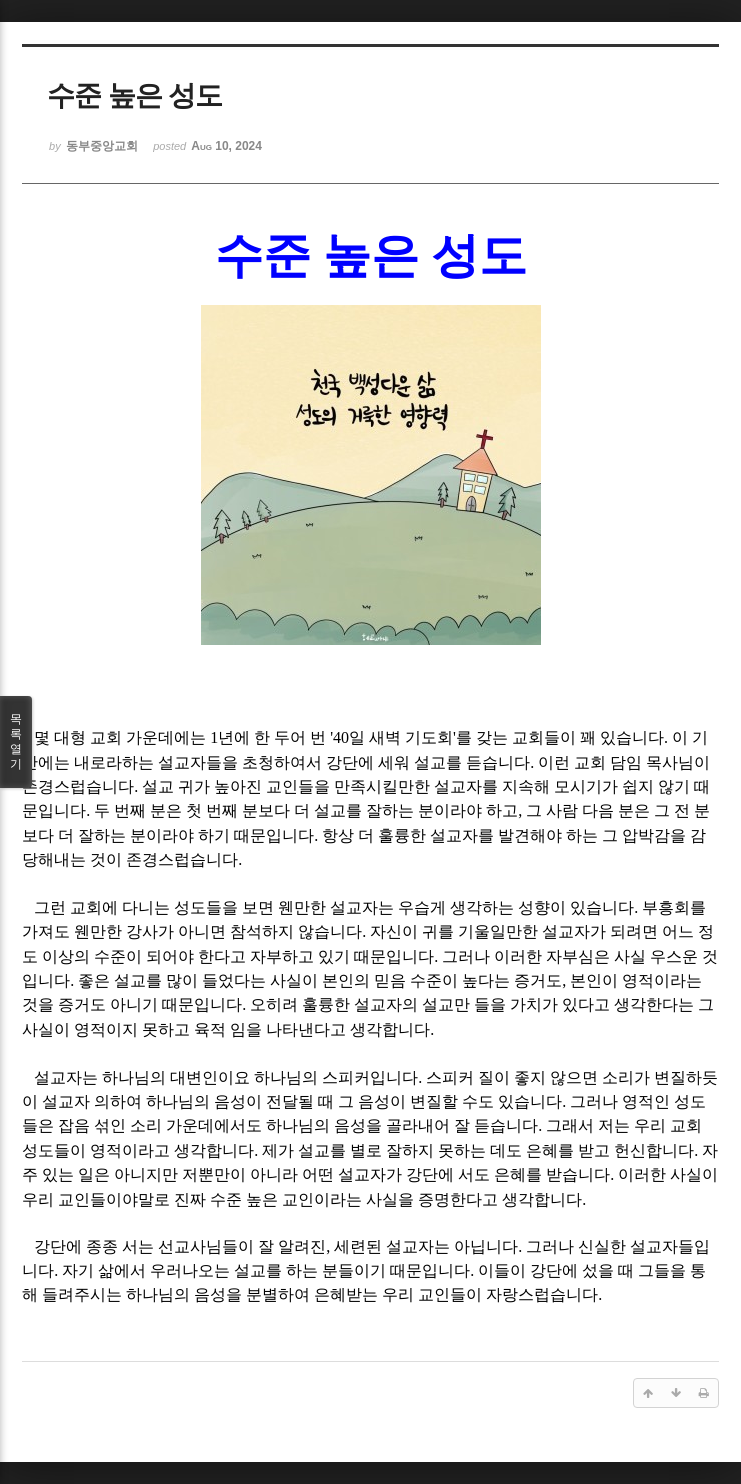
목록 (16, 742)
